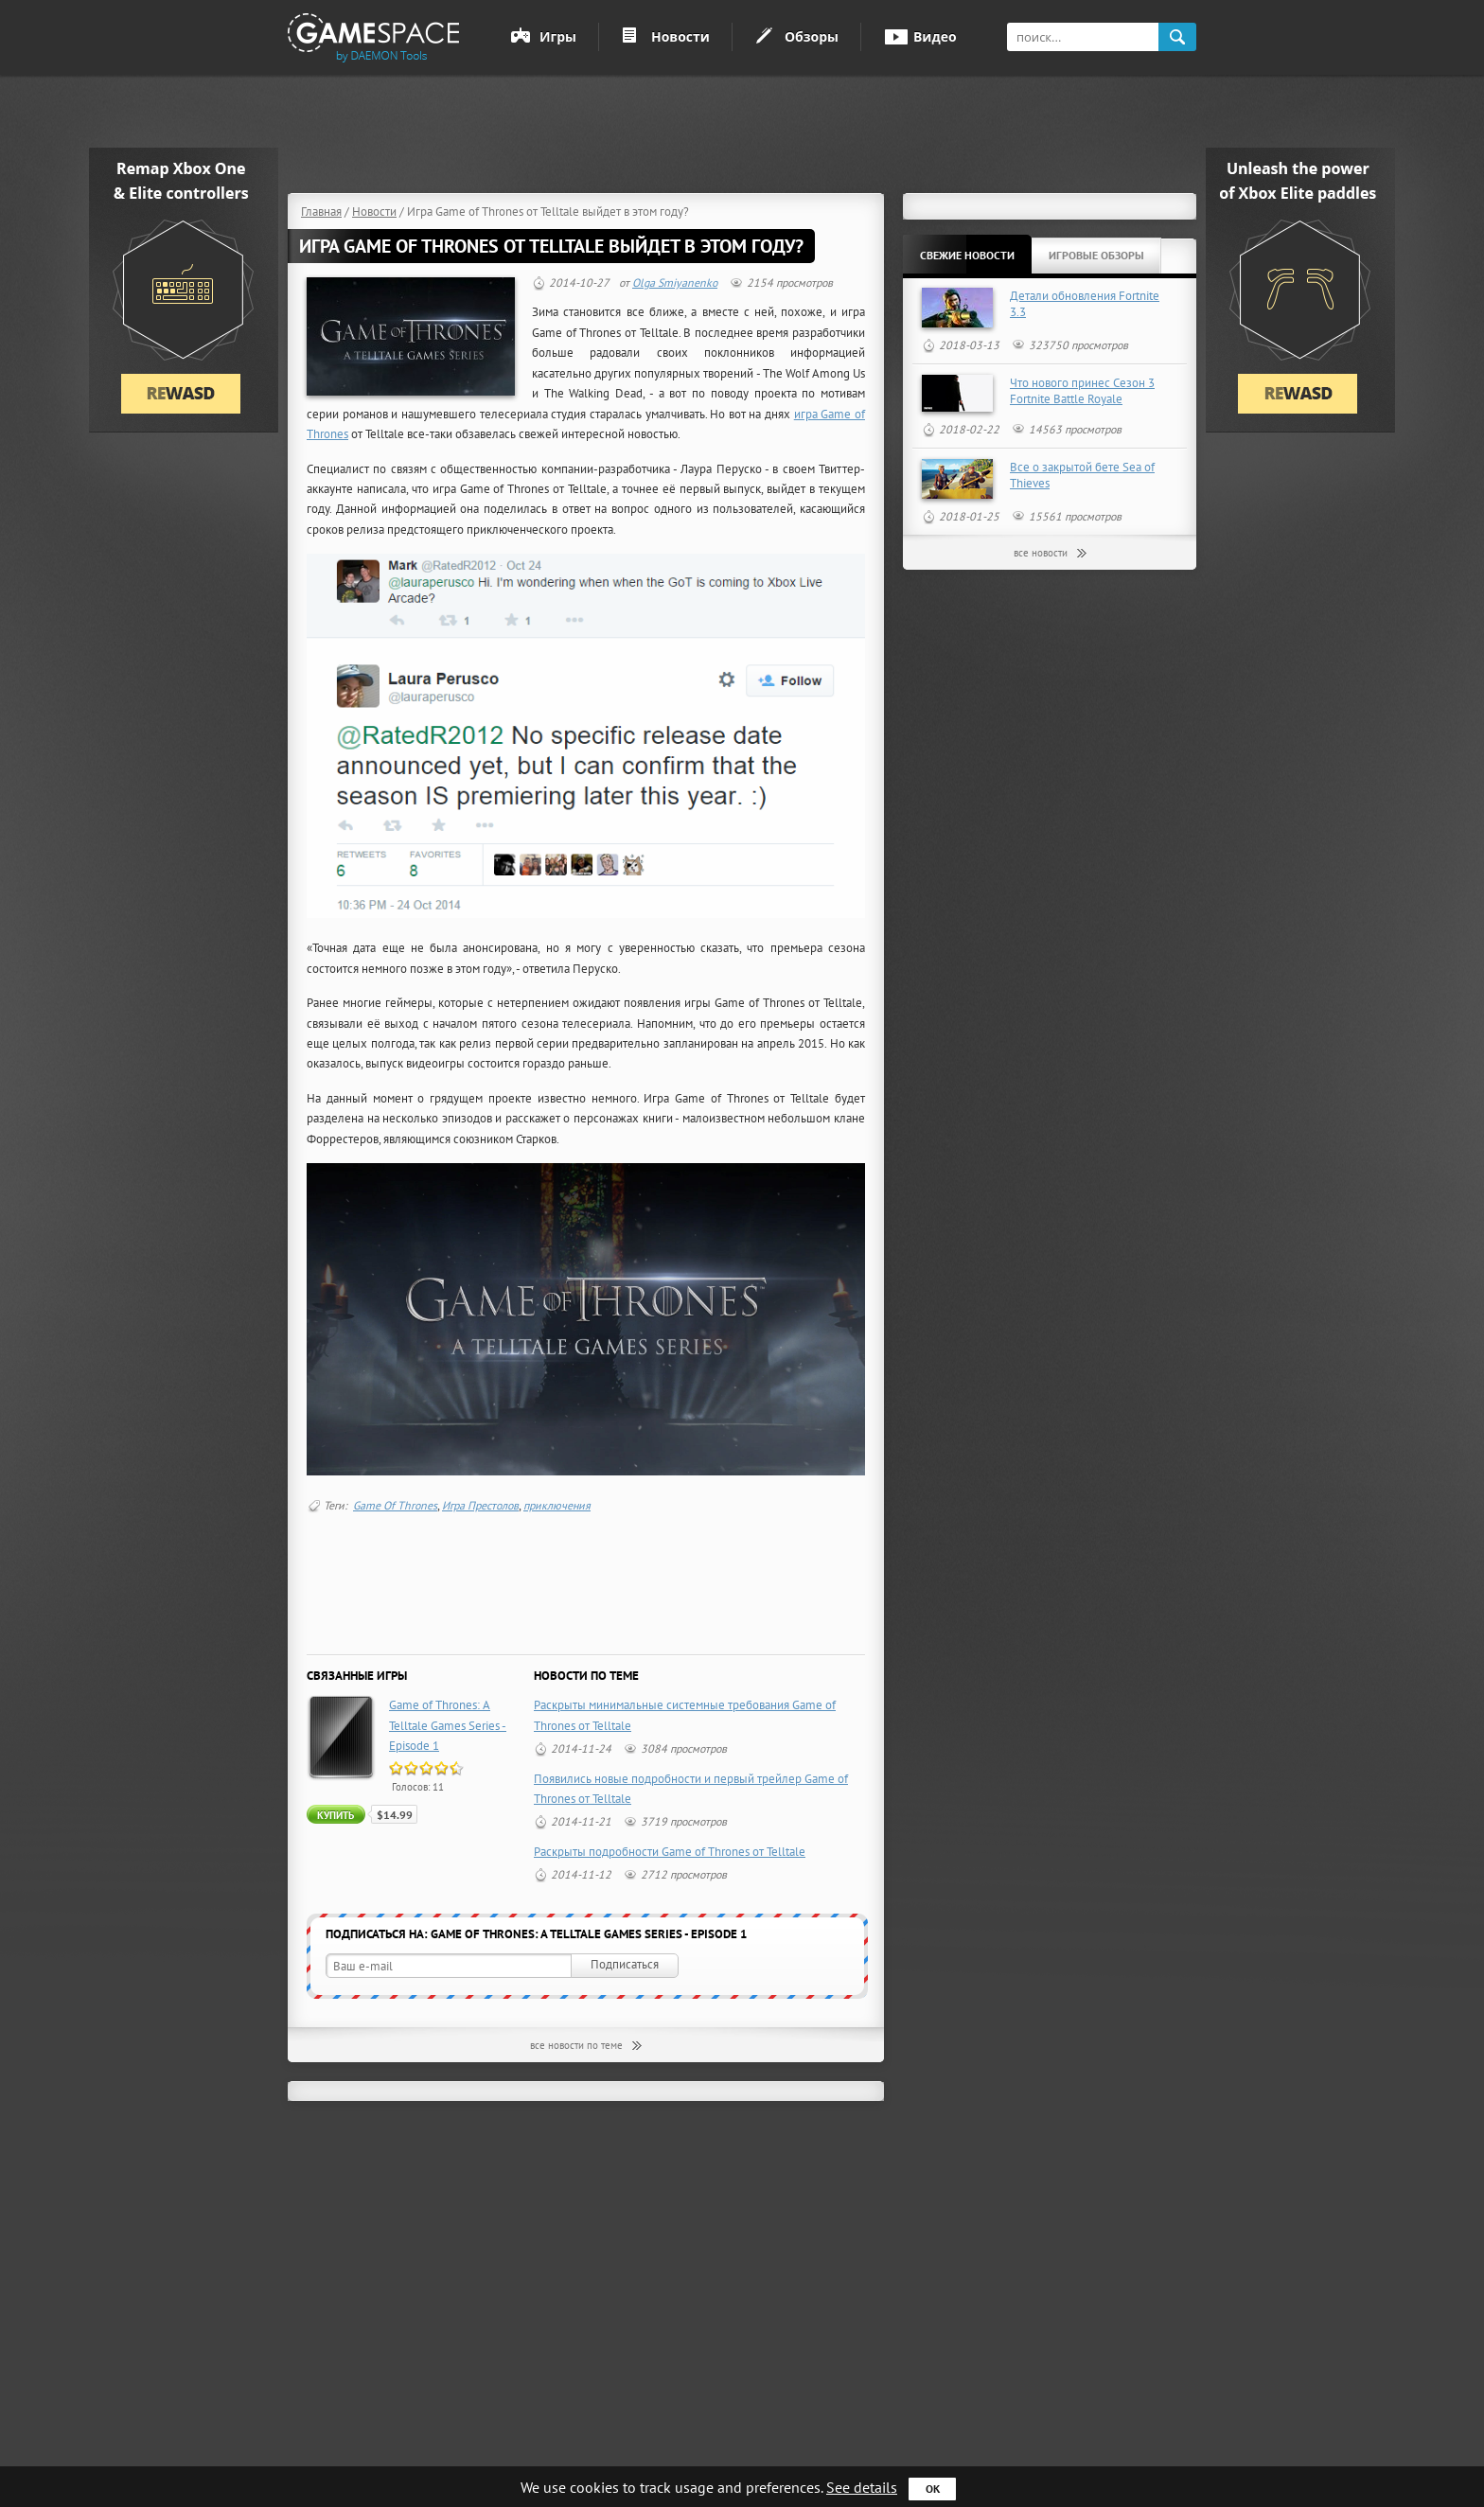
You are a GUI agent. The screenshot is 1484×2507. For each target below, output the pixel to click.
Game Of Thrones (395, 1505)
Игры (557, 36)
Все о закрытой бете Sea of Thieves (1082, 475)
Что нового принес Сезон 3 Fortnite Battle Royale (1082, 391)
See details (861, 2487)
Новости (680, 36)
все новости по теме (576, 2045)
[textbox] (1082, 37)
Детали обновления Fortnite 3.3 (1084, 304)
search (1177, 37)
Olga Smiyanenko (674, 282)
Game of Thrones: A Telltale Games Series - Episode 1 (447, 1725)
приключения (557, 1505)
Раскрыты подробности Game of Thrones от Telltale (669, 1852)
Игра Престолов (480, 1505)
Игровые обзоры (1096, 255)
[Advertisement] (748, 131)
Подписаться (625, 1964)
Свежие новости (967, 255)
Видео (935, 36)
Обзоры (812, 36)
